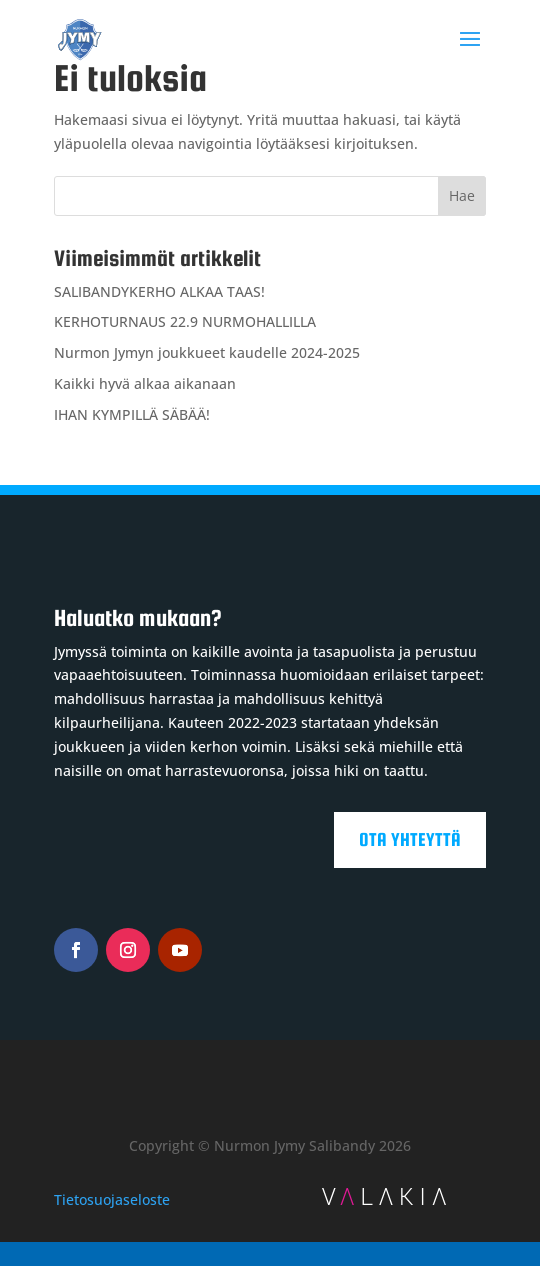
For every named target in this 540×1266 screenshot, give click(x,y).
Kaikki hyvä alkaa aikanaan (145, 383)
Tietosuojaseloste (112, 1199)
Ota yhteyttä (410, 839)
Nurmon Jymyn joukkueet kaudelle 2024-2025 (207, 352)
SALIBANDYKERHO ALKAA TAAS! (159, 291)
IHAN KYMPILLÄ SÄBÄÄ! (132, 414)
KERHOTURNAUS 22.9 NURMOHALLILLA (185, 321)
